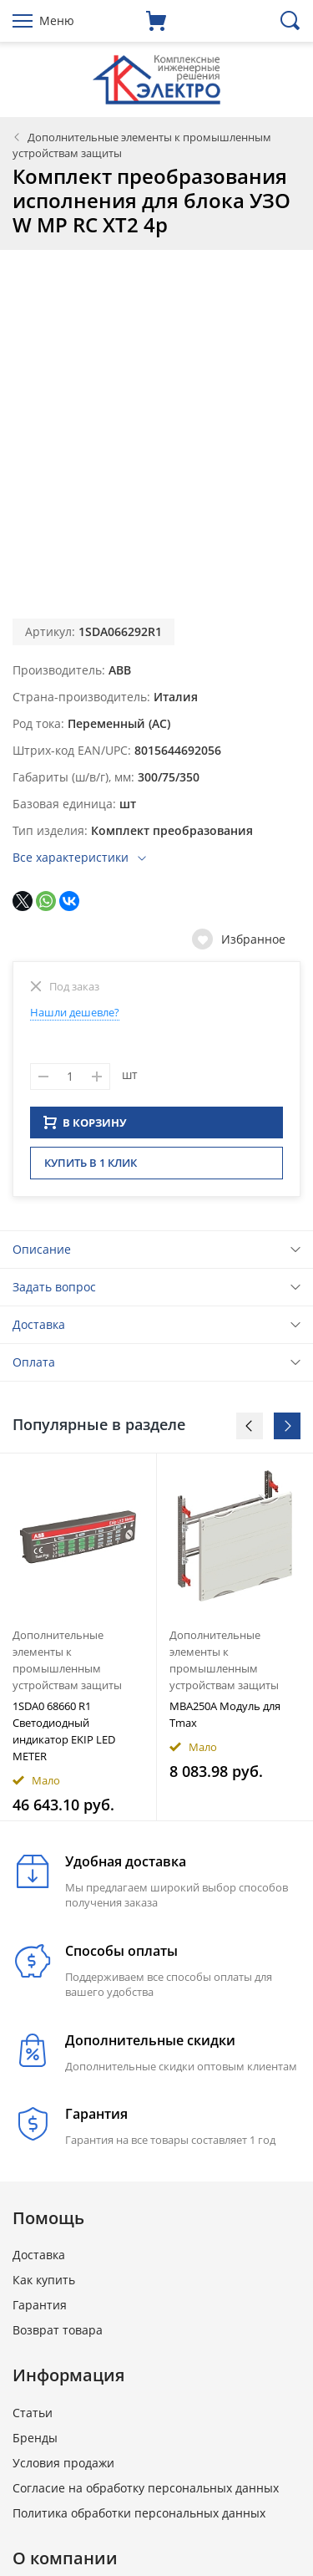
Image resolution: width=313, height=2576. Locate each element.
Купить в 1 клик (90, 1167)
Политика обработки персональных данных (139, 2518)
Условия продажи (63, 2468)
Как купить (44, 2285)
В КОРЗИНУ (85, 1127)
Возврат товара (58, 2335)
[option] (78, 1642)
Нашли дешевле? (74, 1012)
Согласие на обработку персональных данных (146, 2493)
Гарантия (40, 2310)
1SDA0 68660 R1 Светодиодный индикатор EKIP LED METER (64, 1736)
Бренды (35, 2443)
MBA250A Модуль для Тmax (224, 1719)
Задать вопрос (54, 1292)
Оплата (34, 1367)
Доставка (39, 1329)
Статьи (33, 2418)
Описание (42, 1254)
